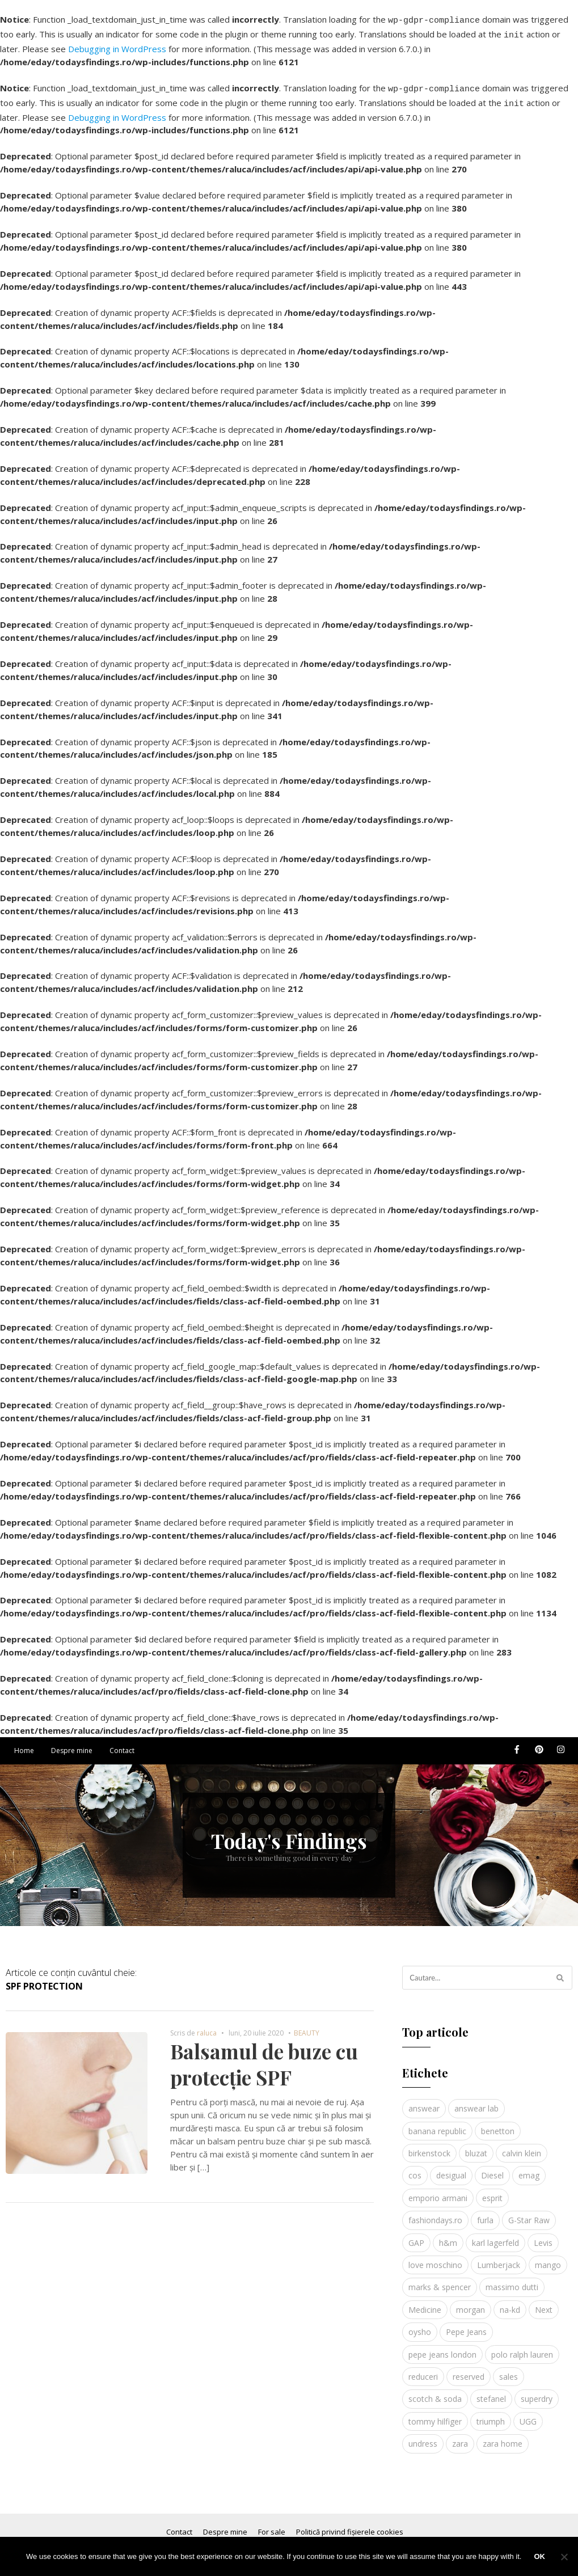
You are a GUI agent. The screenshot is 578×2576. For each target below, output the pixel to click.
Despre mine (71, 1744)
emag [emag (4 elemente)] (528, 2168)
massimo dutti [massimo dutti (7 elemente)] (512, 2280)
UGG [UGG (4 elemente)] (528, 2414)
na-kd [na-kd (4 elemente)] (510, 2303)
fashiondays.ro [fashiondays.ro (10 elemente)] (435, 2213)
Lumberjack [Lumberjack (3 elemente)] (498, 2258)
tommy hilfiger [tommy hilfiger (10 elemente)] (435, 2414)
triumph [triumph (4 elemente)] (490, 2414)
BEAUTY (306, 2026)
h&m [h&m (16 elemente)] (448, 2236)
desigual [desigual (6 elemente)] (451, 2168)
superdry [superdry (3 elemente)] (536, 2392)
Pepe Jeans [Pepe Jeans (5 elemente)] (466, 2325)
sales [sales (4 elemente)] (508, 2369)
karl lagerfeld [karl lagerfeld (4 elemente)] (495, 2236)
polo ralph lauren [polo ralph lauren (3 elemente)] (522, 2347)
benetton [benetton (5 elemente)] (497, 2124)
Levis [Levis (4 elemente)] (543, 2236)
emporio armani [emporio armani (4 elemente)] (437, 2191)
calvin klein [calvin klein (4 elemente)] (521, 2146)
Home (24, 1744)
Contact (121, 1744)
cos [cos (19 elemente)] (414, 2168)
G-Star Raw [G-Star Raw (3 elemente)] (529, 2213)
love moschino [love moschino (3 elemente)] (435, 2258)
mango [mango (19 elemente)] (548, 2258)
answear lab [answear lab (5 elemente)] (476, 2101)
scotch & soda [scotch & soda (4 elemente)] (435, 2392)
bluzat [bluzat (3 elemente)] (476, 2146)
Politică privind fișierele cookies (349, 2525)
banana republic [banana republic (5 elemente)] (437, 2124)
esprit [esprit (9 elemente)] (492, 2191)
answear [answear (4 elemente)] (424, 2101)
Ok (539, 2556)
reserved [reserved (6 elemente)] (468, 2369)
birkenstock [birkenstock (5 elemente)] (429, 2146)
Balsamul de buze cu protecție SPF (264, 2057)
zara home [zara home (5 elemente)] (502, 2436)
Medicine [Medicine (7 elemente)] (424, 2303)
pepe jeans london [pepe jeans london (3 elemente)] (442, 2347)
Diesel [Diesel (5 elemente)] (492, 2168)
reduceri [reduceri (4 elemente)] (423, 2369)
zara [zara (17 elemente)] (460, 2436)
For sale (271, 2525)
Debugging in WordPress (117, 45)
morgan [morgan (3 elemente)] (470, 2303)
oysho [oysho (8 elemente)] (419, 2325)
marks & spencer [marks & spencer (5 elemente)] (439, 2280)
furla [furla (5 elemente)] (485, 2213)
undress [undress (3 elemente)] (422, 2436)
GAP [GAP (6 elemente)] (416, 2236)
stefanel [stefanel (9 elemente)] (491, 2392)
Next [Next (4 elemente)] (543, 2303)
